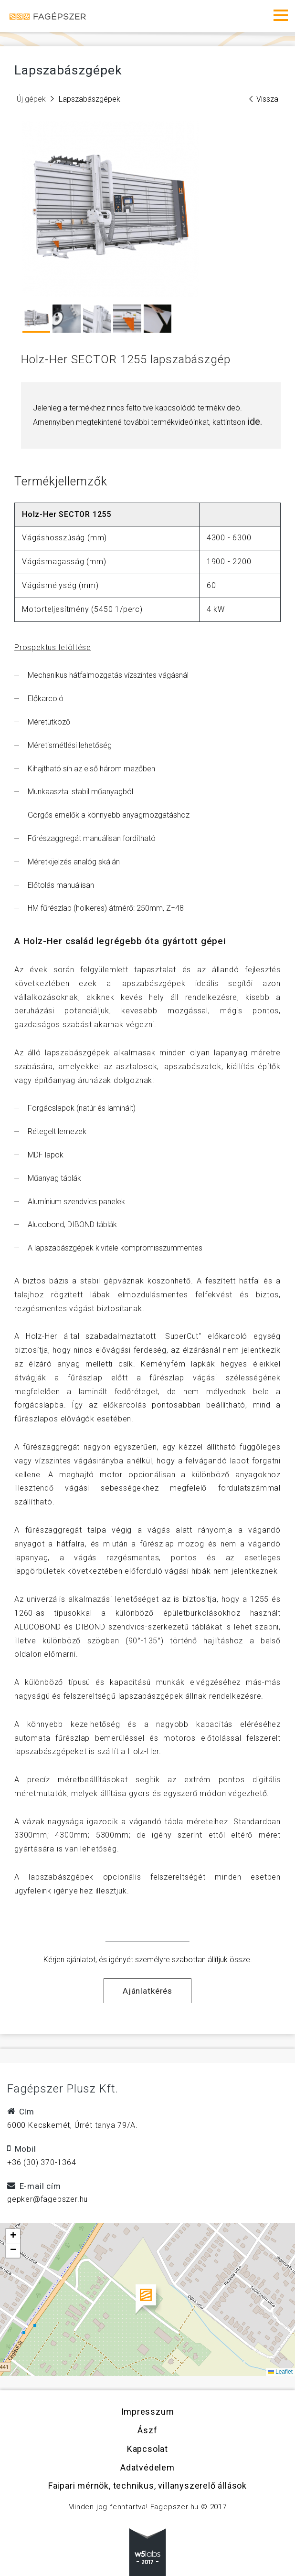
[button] (148, 2299)
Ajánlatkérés (147, 1991)
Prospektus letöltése (52, 647)
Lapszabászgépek (89, 99)
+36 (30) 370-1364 (41, 2162)
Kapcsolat (147, 2449)
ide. (254, 421)
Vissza (263, 99)
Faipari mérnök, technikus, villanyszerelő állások (147, 2486)
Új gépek (31, 99)
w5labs (147, 2552)
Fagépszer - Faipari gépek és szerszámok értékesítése (48, 16)
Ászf (147, 2430)
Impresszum (147, 2412)
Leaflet (280, 2371)
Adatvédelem (147, 2467)
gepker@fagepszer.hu (47, 2199)
